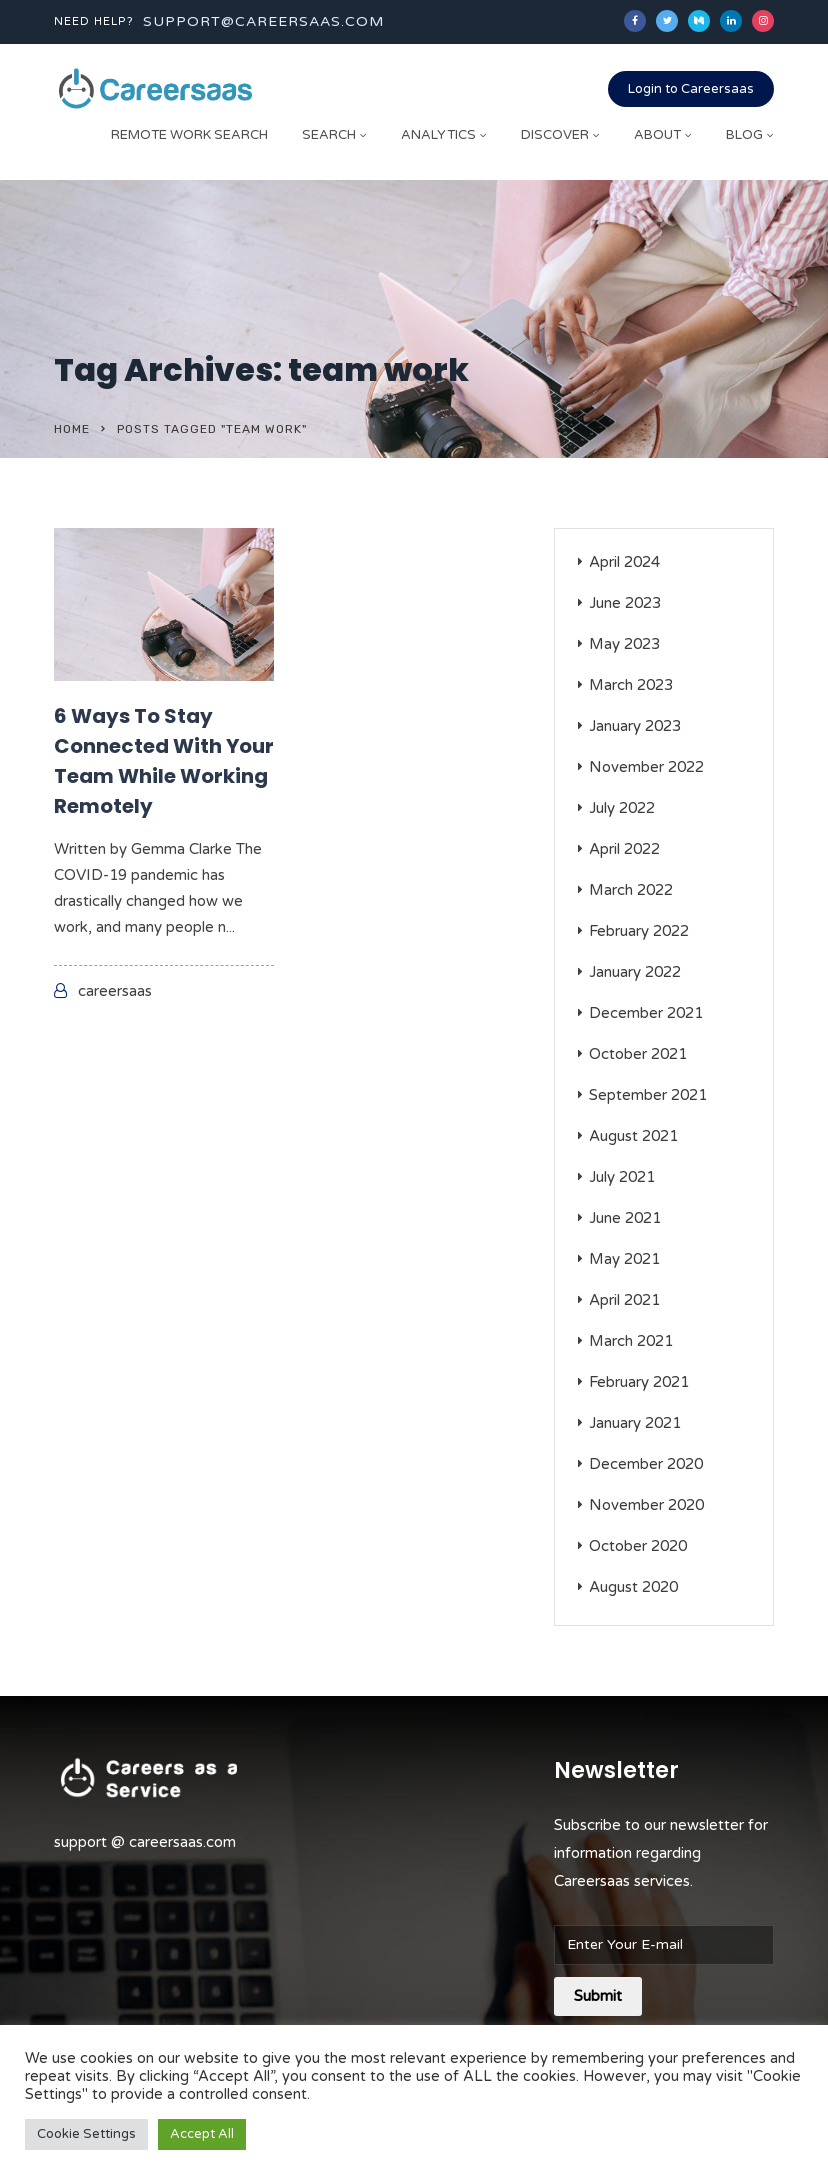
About (657, 135)
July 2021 (622, 1177)
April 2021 (624, 1300)
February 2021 (639, 1382)
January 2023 (635, 726)
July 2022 (622, 808)
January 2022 (635, 972)
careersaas (115, 991)
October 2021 (638, 1054)
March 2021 (631, 1341)
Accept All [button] (202, 2134)
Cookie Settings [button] (86, 2134)
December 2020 (646, 1464)
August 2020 (633, 1587)
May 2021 (624, 1259)
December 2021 (646, 1013)
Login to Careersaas (691, 89)
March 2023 (631, 685)
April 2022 (624, 849)
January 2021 (635, 1423)
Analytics (438, 135)
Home (72, 429)
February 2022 (639, 931)
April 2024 (624, 562)
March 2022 (631, 890)
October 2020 (638, 1546)
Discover (555, 135)
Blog (744, 135)
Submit (598, 1996)
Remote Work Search (189, 135)
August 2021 (633, 1136)
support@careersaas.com (263, 21)
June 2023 (625, 603)
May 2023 (624, 644)
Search (329, 135)
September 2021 (648, 1095)
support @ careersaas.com (145, 1842)
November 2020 (646, 1505)
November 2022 (646, 767)
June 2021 (625, 1218)
